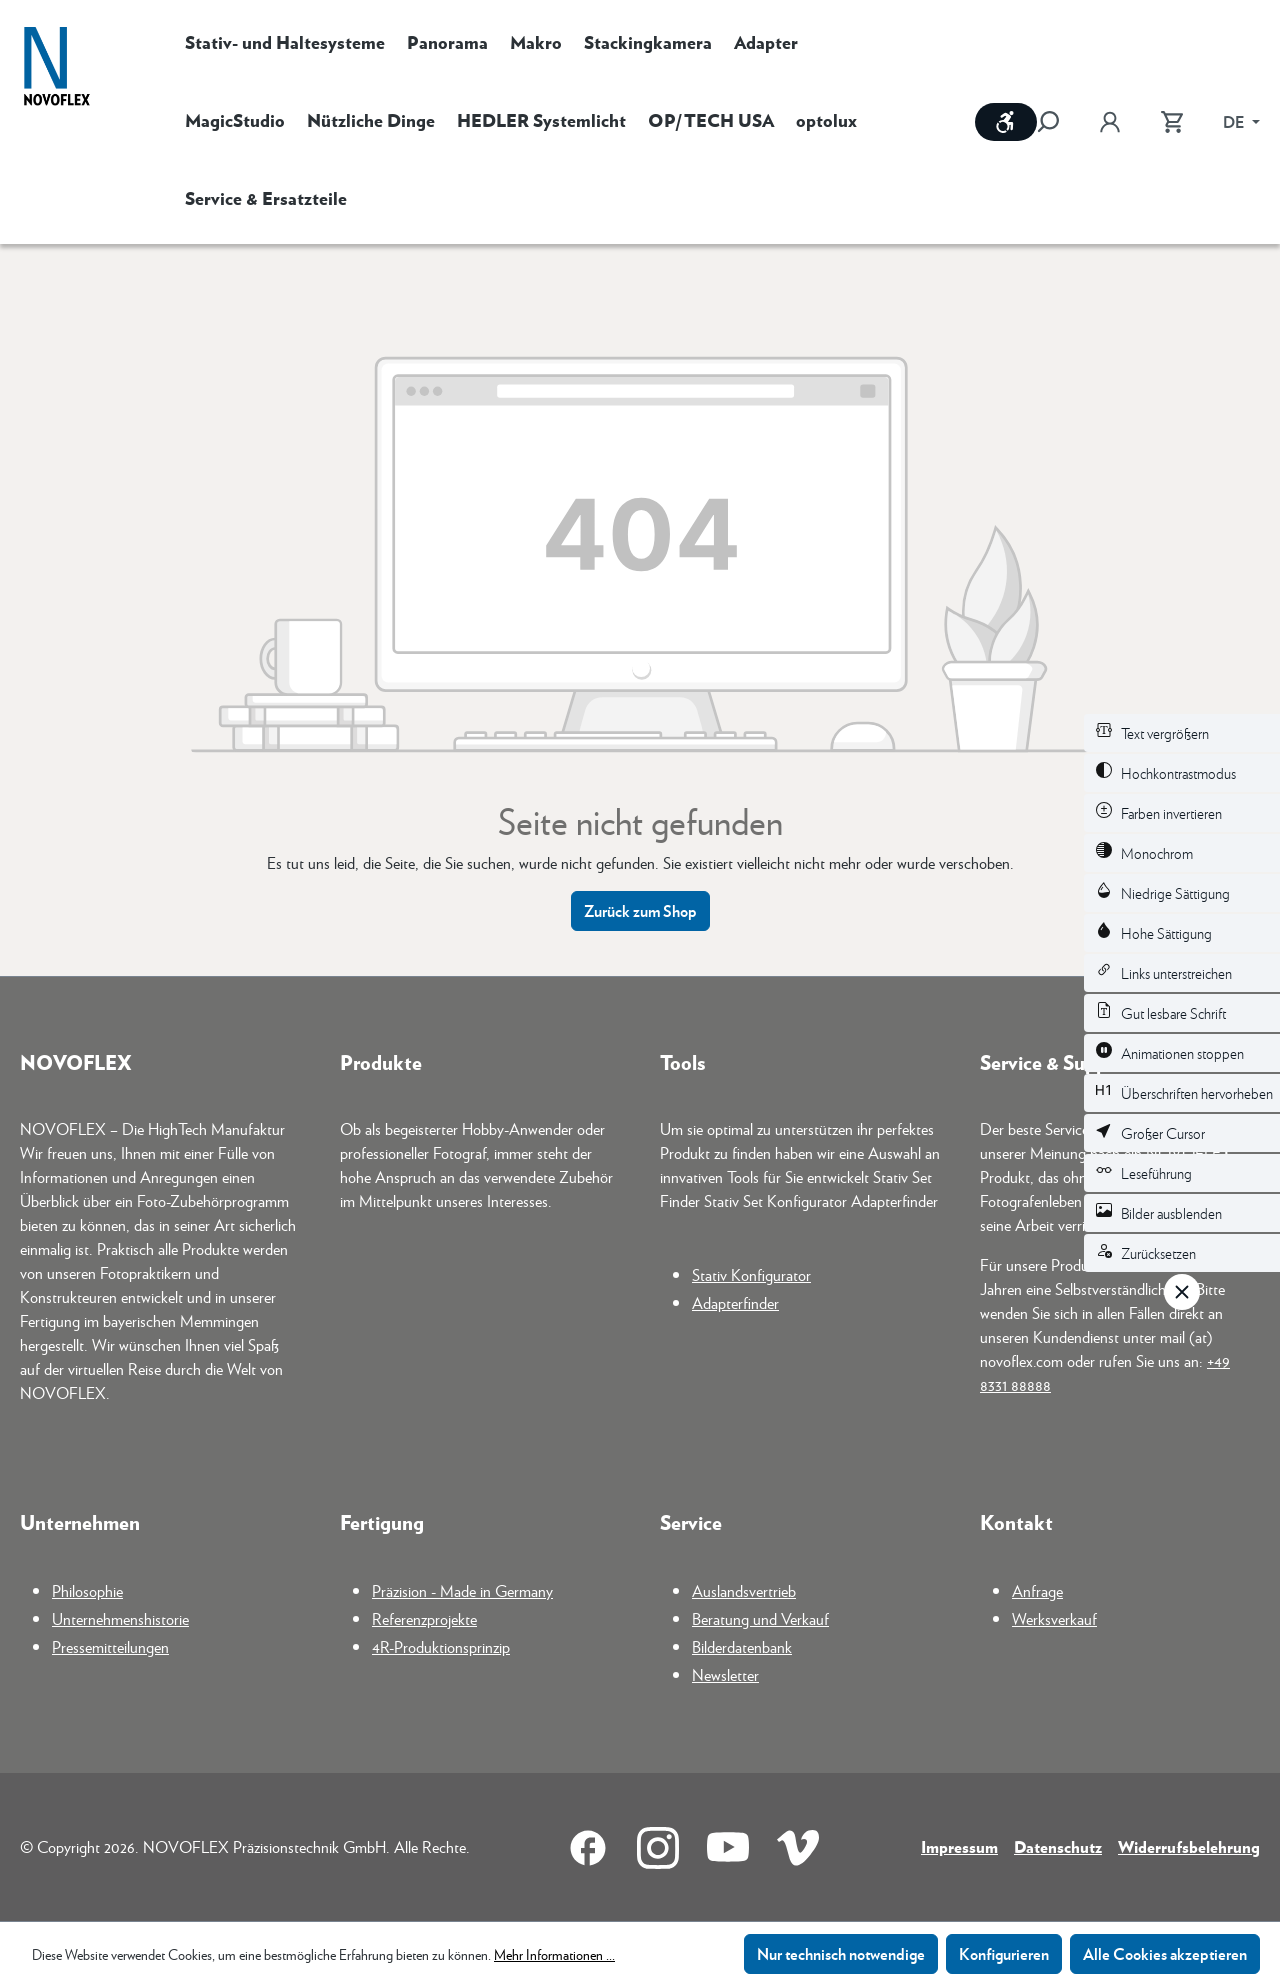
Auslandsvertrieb (744, 1590)
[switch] (1182, 733)
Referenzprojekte (424, 1618)
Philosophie (87, 1590)
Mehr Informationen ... (554, 1954)
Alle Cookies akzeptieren (1165, 1953)
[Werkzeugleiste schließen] (1182, 1292)
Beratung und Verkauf (760, 1618)
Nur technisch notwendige (841, 1953)
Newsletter (725, 1674)
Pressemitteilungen (110, 1646)
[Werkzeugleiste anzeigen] (1006, 122)
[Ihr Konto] (1110, 122)
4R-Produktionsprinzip (441, 1646)
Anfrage (1037, 1590)
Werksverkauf (1054, 1618)
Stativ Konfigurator (751, 1274)
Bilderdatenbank (742, 1646)
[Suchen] (1058, 122)
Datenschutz (1058, 1846)
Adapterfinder (735, 1302)
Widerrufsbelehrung (1189, 1846)
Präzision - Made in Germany (462, 1590)
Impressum (959, 1846)
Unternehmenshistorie (120, 1618)
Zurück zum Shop (640, 910)
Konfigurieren (1004, 1953)
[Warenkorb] (1172, 122)
